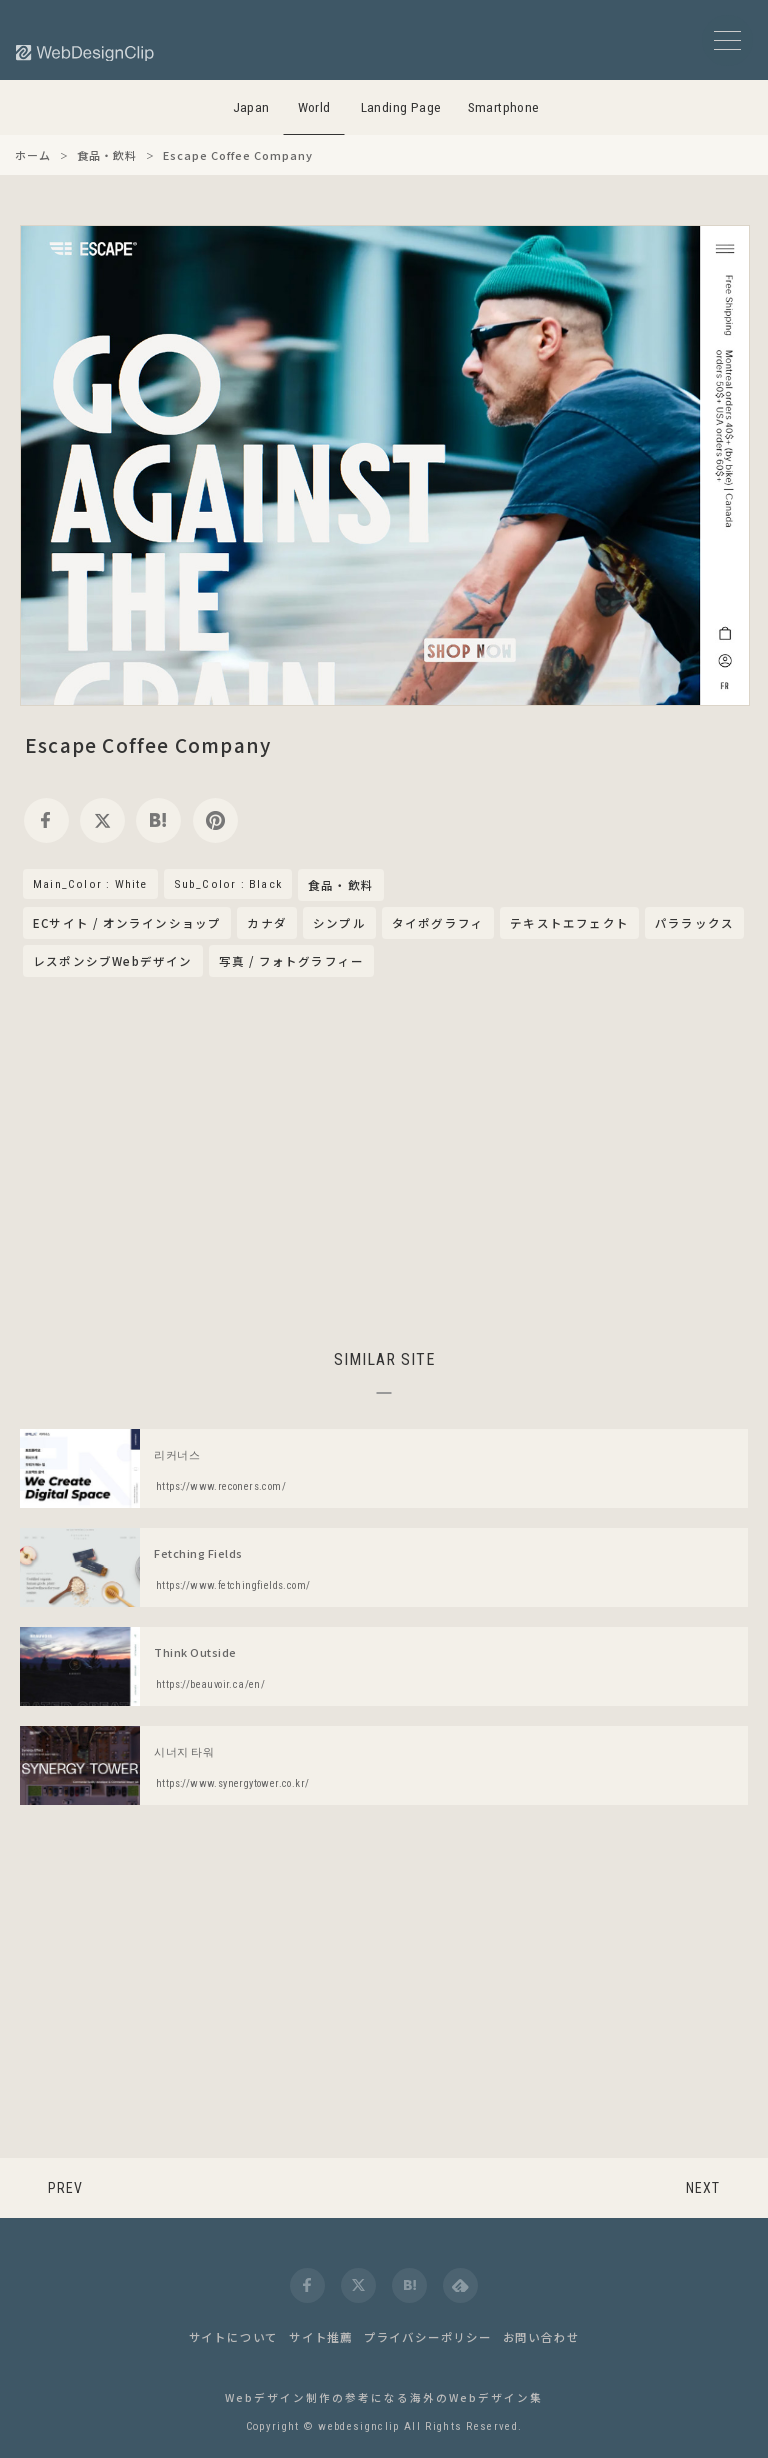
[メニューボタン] (727, 40)
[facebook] (46, 820)
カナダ (267, 923)
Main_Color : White (90, 884)
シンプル (339, 923)
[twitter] (102, 820)
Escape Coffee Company (148, 744)
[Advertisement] (384, 1160)
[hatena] (158, 820)
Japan (251, 107)
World (314, 107)
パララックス (694, 923)
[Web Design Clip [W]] (86, 52)
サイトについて (234, 2337)
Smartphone (504, 107)
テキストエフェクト (569, 923)
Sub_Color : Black (228, 884)
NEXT (703, 2188)
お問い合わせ (541, 2337)
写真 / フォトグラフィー (292, 961)
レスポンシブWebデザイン (113, 961)
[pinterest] (215, 820)
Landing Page (401, 107)
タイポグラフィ (438, 923)
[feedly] (460, 2285)
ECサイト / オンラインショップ (127, 923)
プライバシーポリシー (428, 2337)
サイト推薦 (321, 2337)
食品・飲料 (341, 886)
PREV (65, 2188)
